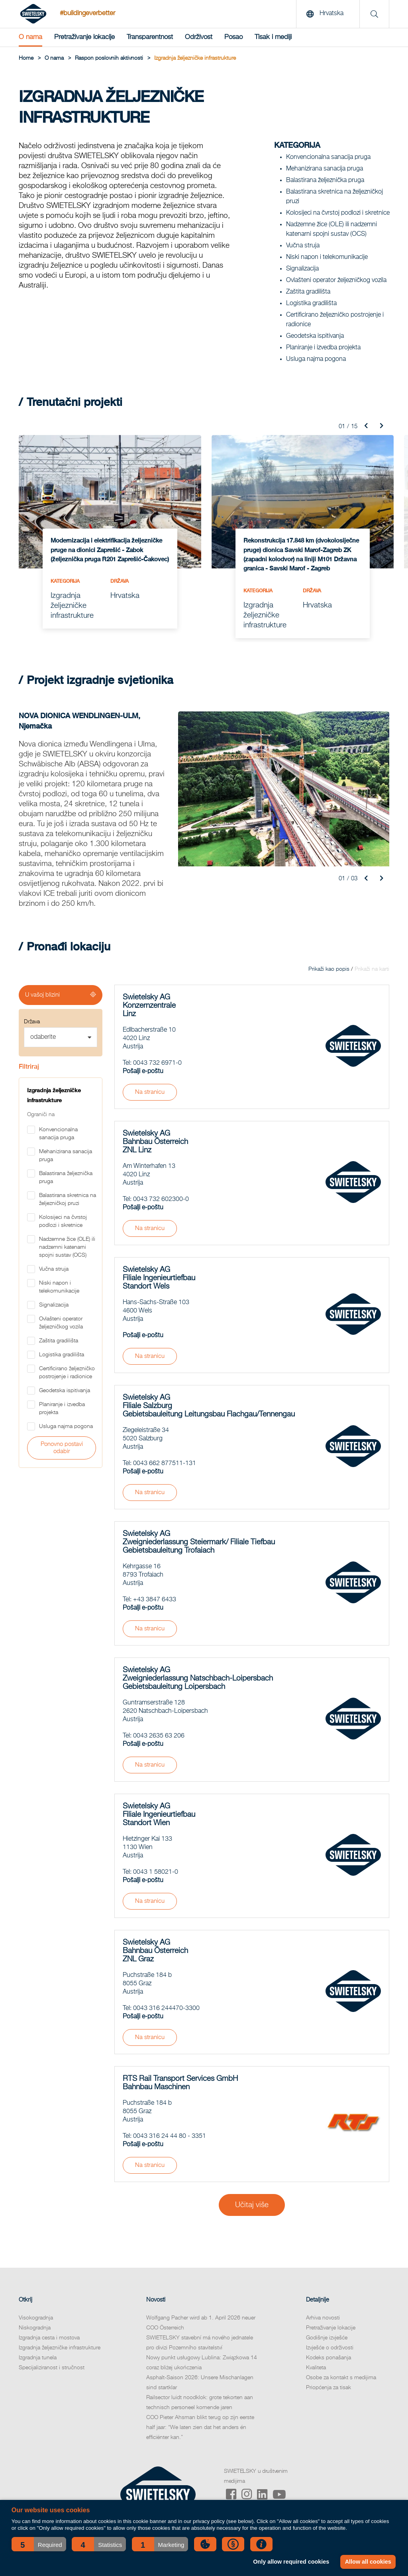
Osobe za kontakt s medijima (341, 2377)
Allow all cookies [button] (368, 2561)
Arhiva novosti (323, 2318)
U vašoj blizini (42, 995)
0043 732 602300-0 (161, 1199)
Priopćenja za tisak (328, 2387)
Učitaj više (252, 2205)
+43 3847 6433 (154, 1600)
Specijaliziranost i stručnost (51, 2367)
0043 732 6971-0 (157, 1063)
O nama (30, 37)
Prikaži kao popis (328, 969)
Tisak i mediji (273, 37)
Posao (233, 37)
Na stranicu (150, 1092)
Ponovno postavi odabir (62, 1447)
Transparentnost (150, 37)
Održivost (198, 37)
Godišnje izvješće (326, 2338)
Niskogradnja (35, 2328)
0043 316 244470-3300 (166, 2008)
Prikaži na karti (372, 969)
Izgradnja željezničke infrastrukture (59, 2348)
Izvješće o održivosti (329, 2348)
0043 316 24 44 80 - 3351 (169, 2136)
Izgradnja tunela (38, 2358)
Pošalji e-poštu (143, 1071)
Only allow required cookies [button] (291, 2561)
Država (32, 1022)
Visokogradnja (36, 2318)
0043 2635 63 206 (158, 1736)
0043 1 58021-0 (155, 1872)
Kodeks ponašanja (328, 2358)
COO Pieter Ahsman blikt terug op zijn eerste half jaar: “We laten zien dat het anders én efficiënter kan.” (200, 2427)
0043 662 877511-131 (164, 1463)
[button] (39, 2544)
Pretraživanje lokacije (84, 37)
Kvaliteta (316, 2367)
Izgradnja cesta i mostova (49, 2338)
